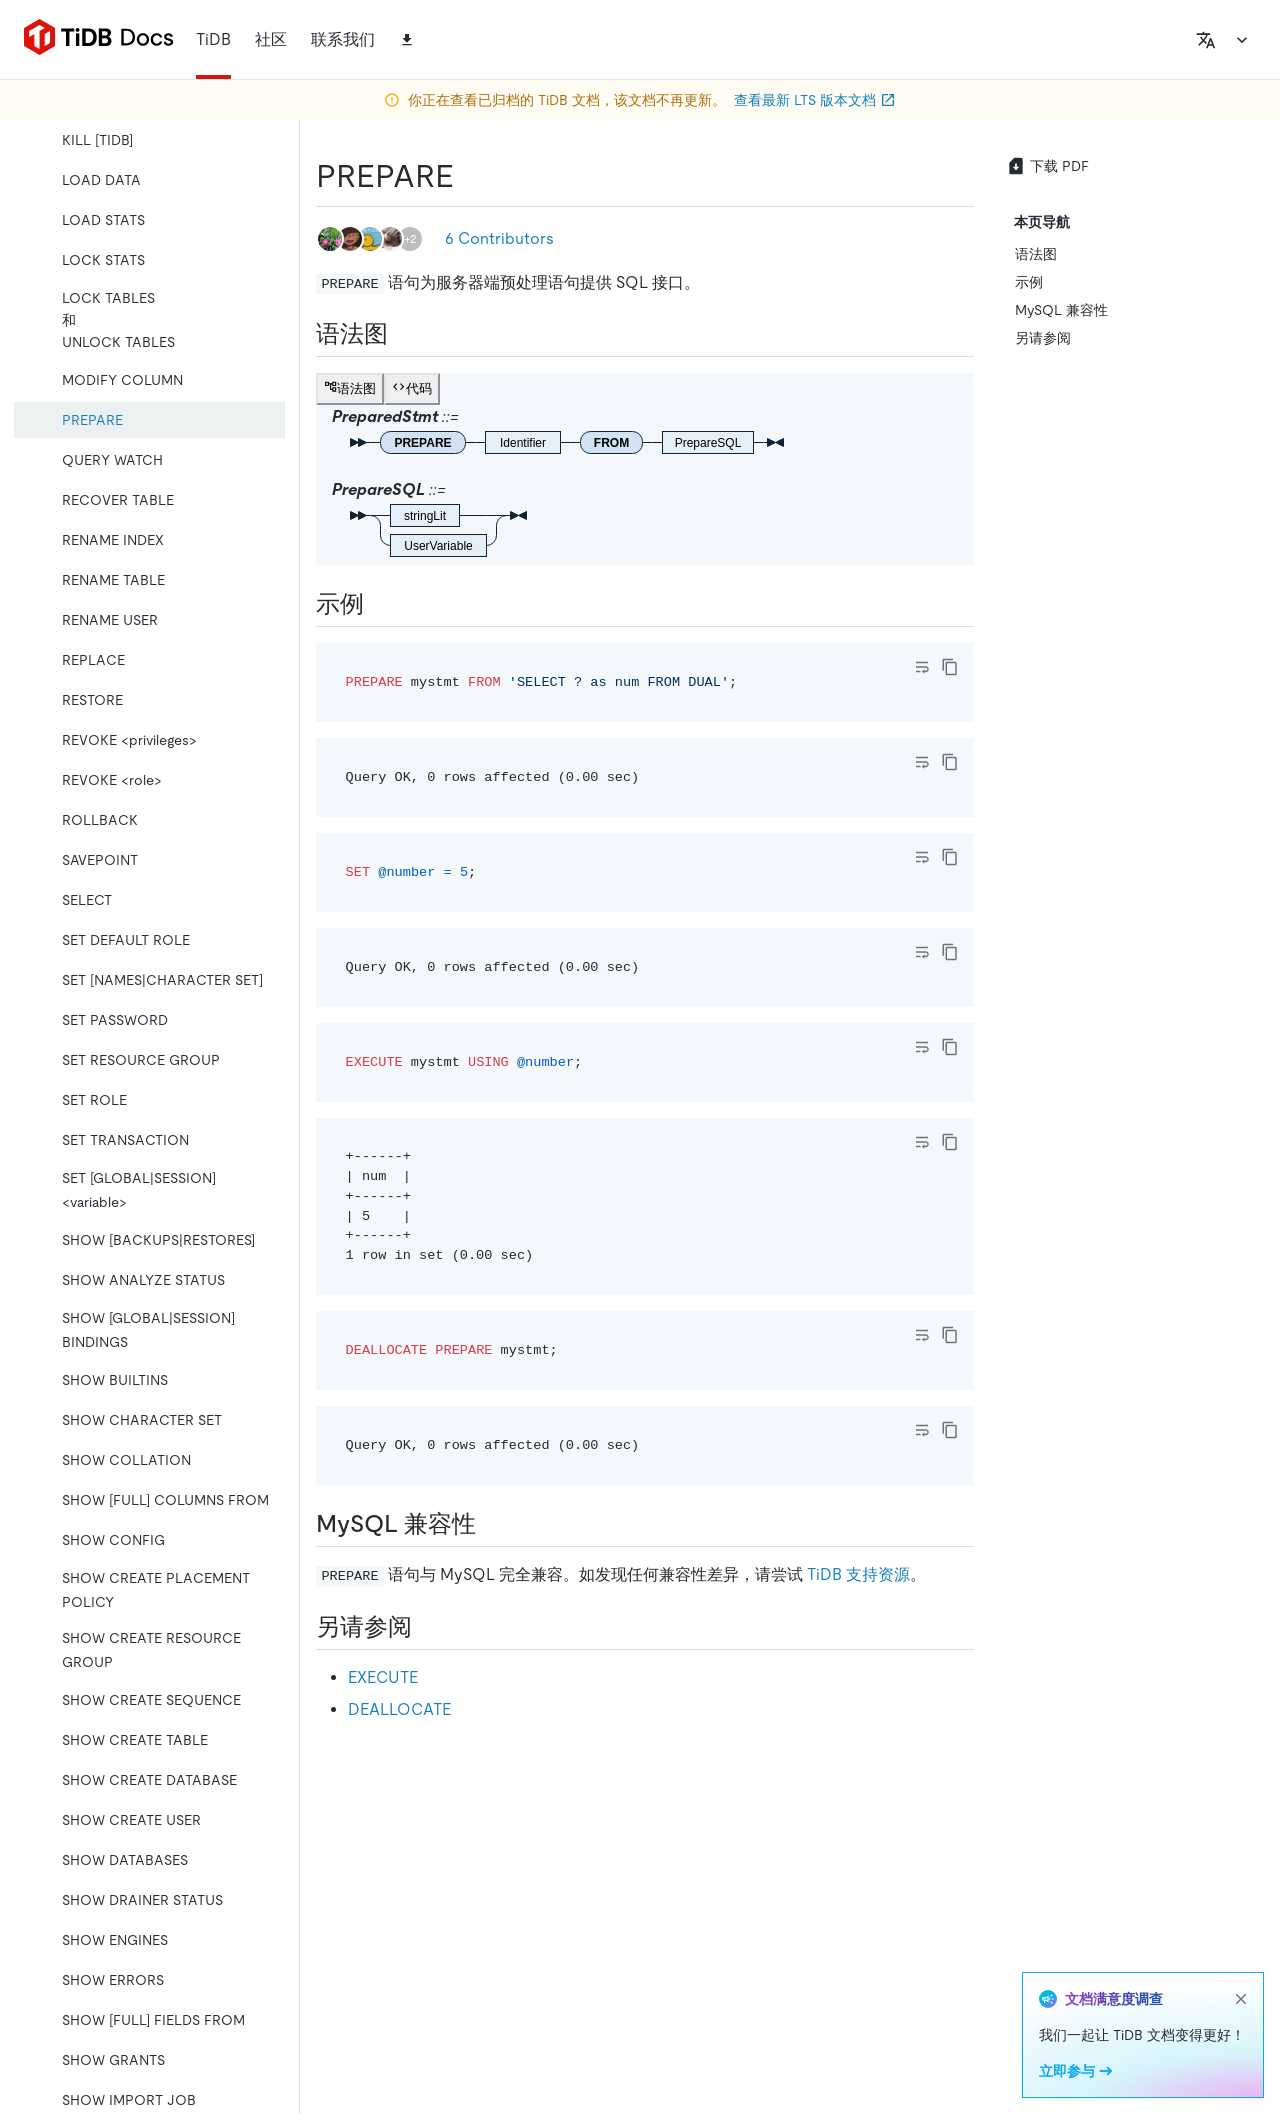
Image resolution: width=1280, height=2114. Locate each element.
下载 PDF (1047, 166)
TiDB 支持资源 (858, 1574)
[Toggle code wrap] (922, 667)
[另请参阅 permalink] (428, 1627)
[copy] (950, 667)
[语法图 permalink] (404, 334)
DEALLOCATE (399, 1709)
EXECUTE (383, 1677)
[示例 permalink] (380, 604)
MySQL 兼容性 (1061, 310)
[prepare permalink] (470, 176)
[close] (1241, 1999)
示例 (1029, 282)
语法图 (1036, 254)
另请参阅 (1043, 338)
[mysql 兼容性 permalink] (492, 1524)
